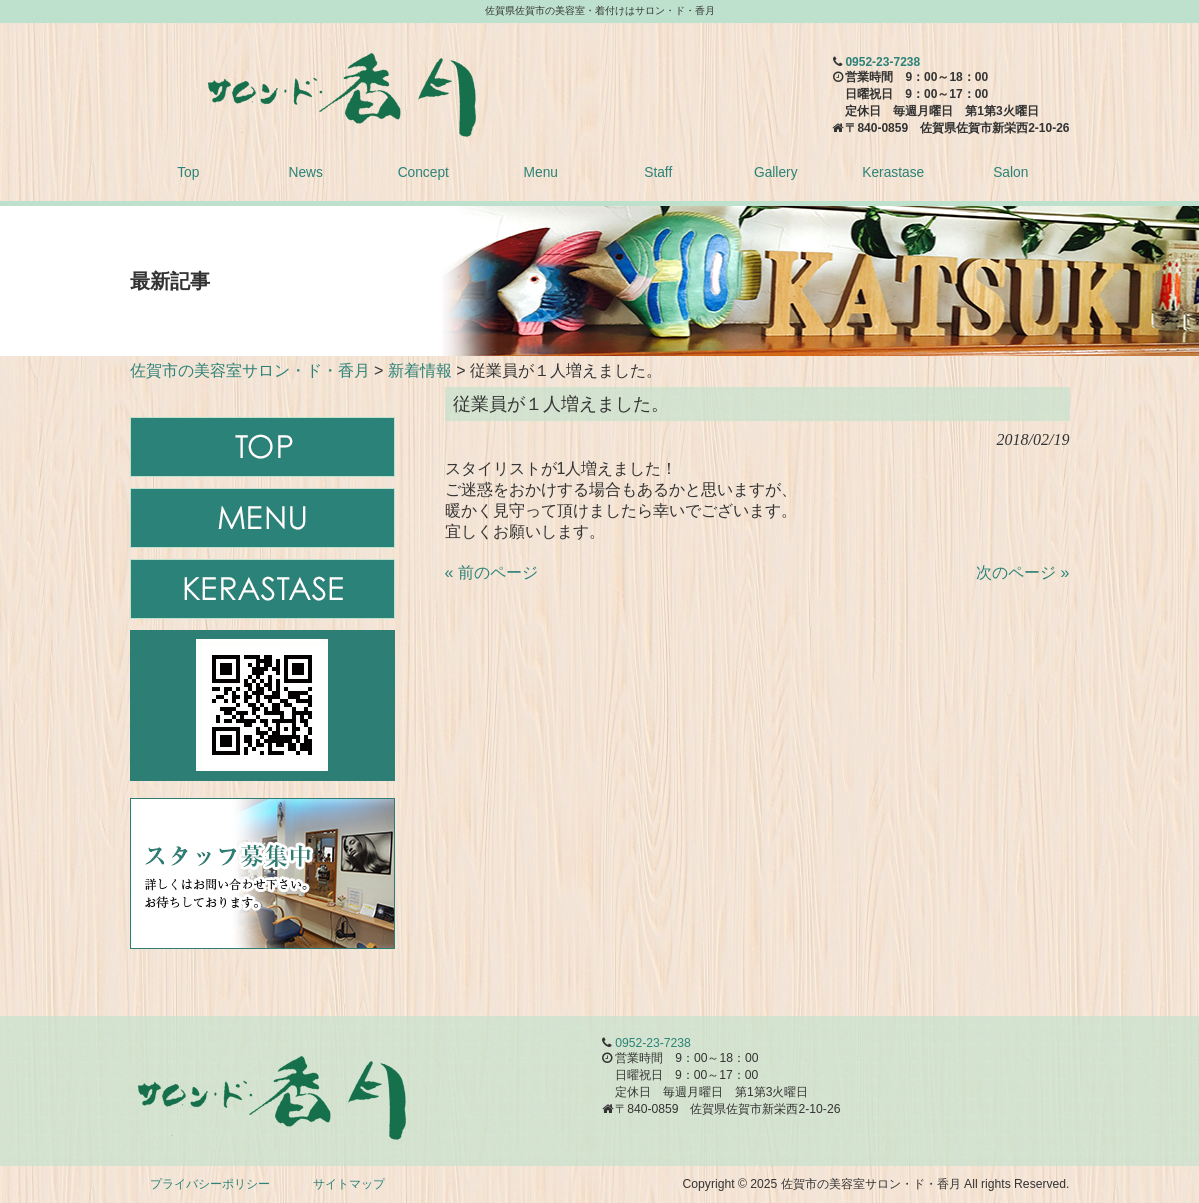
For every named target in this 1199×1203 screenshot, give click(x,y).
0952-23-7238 (882, 62)
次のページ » (1022, 572)
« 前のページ (491, 572)
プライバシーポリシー (210, 1184)
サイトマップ (349, 1184)
